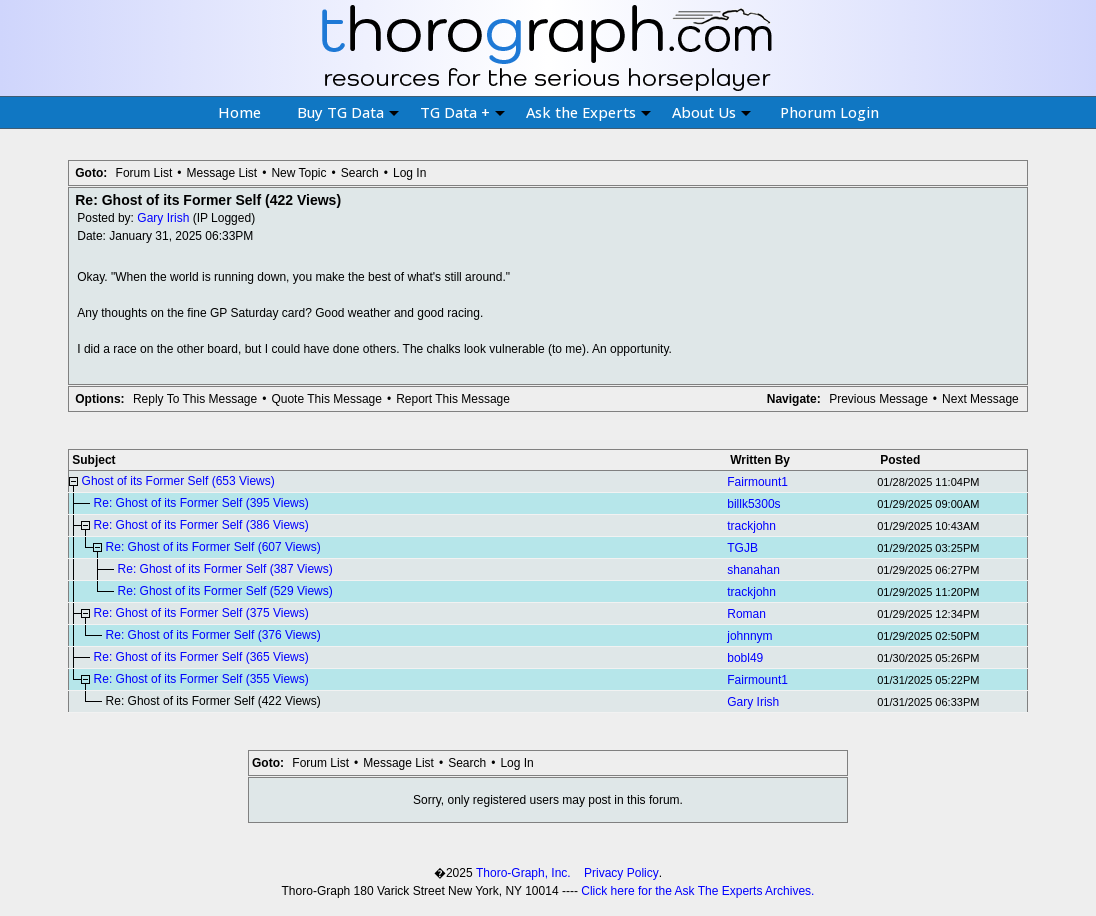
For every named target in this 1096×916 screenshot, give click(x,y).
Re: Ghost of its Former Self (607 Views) (213, 547)
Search (360, 173)
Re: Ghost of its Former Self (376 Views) (213, 635)
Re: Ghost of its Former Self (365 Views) (201, 657)
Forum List (144, 173)
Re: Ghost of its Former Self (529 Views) (225, 591)
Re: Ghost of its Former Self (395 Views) (201, 503)
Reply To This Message (195, 399)
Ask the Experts (588, 112)
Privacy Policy (621, 873)
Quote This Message (326, 399)
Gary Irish (163, 218)
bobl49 (745, 658)
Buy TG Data (348, 112)
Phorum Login (829, 112)
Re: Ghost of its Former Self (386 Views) (201, 525)
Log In (409, 173)
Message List (221, 173)
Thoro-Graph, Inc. (523, 873)
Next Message (980, 399)
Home (239, 112)
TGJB (742, 548)
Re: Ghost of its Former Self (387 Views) (225, 569)
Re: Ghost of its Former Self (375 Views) (201, 613)
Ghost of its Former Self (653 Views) (178, 481)
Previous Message (878, 399)
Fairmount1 (757, 482)
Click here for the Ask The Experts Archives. (697, 891)
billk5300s (753, 504)
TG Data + (462, 112)
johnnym (749, 636)
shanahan (753, 570)
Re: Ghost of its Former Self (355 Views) (201, 679)
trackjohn (751, 526)
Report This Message (453, 399)
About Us (711, 112)
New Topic (298, 173)
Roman (746, 614)
